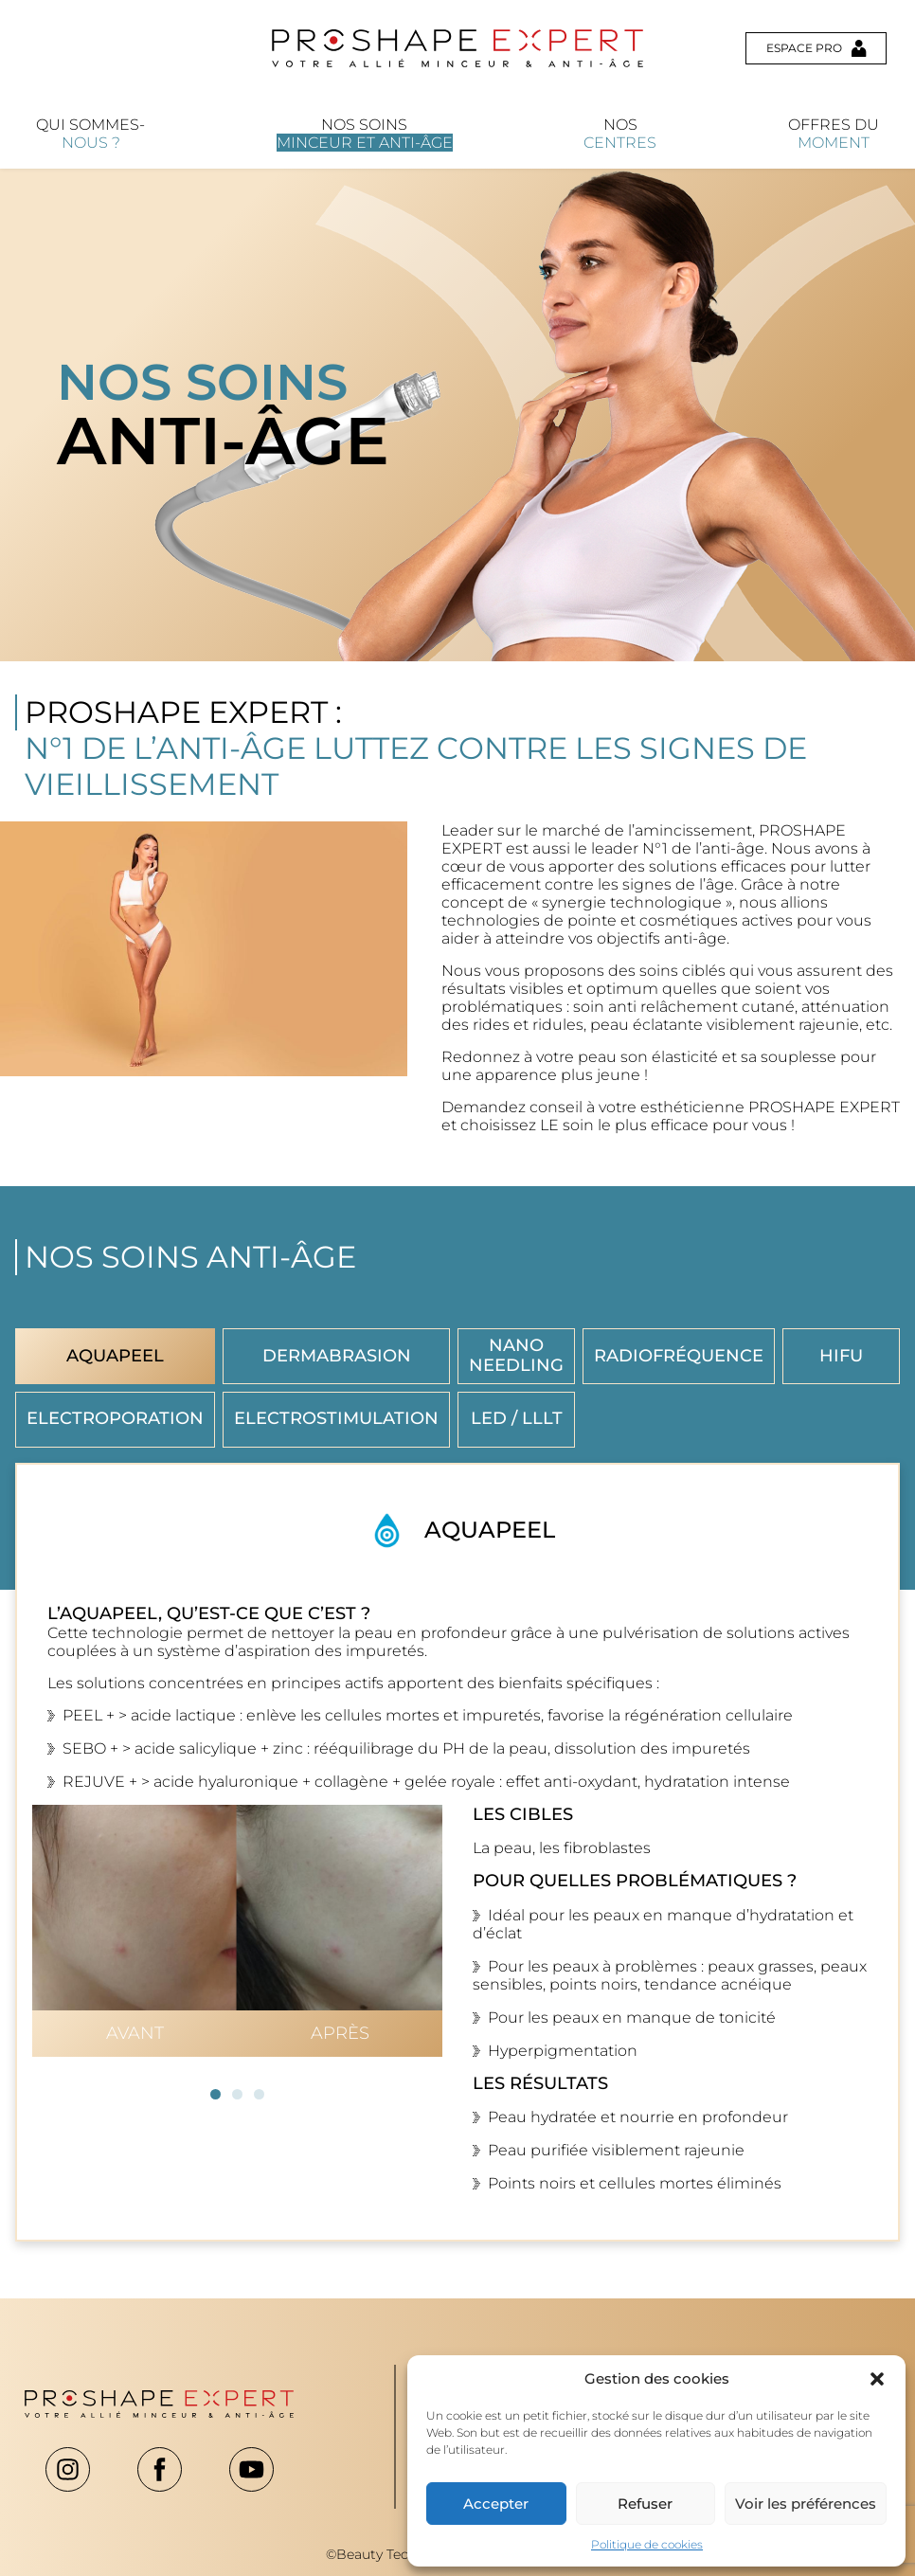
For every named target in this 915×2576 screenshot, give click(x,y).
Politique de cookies (647, 2544)
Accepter (496, 2504)
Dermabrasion (336, 1355)
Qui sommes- (90, 134)
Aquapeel (115, 1355)
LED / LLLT (517, 1418)
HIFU (841, 1355)
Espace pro (816, 48)
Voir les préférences (805, 2504)
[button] (877, 2378)
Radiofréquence (678, 1355)
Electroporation (115, 1418)
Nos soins (365, 134)
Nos (619, 134)
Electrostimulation (336, 1418)
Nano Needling (516, 1355)
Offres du (833, 134)
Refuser (645, 2504)
